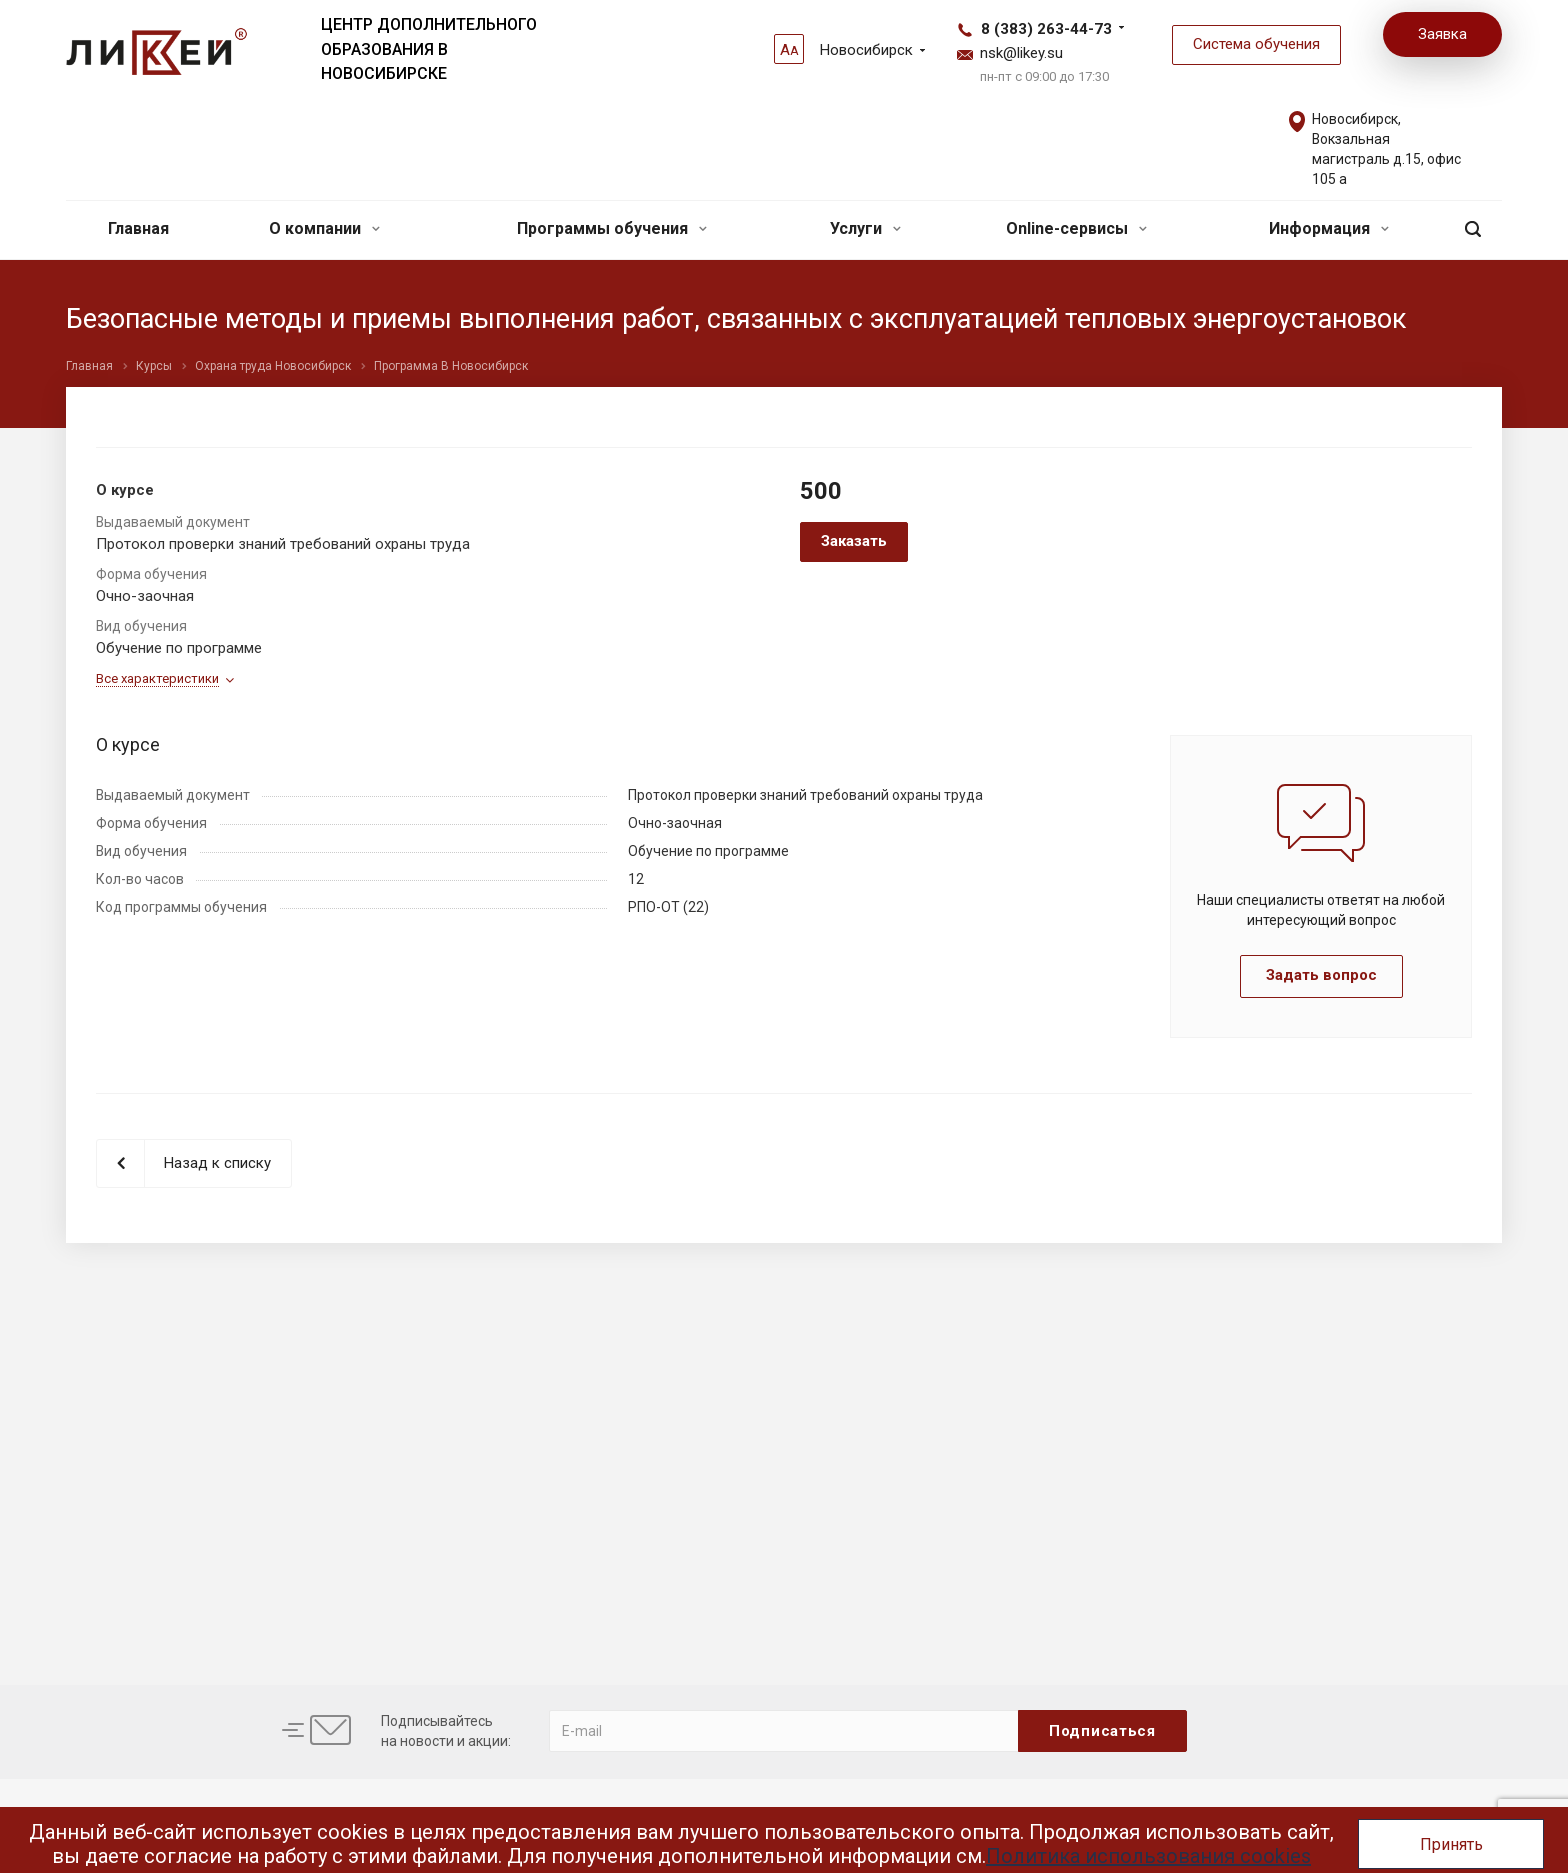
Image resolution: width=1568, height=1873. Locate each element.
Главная (138, 228)
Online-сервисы (1076, 228)
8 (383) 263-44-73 (1046, 29)
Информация (1329, 228)
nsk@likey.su (1021, 53)
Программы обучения (612, 228)
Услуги (865, 228)
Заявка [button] (1442, 34)
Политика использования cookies (1148, 1856)
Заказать (854, 541)
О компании (324, 228)
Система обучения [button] (1256, 44)
